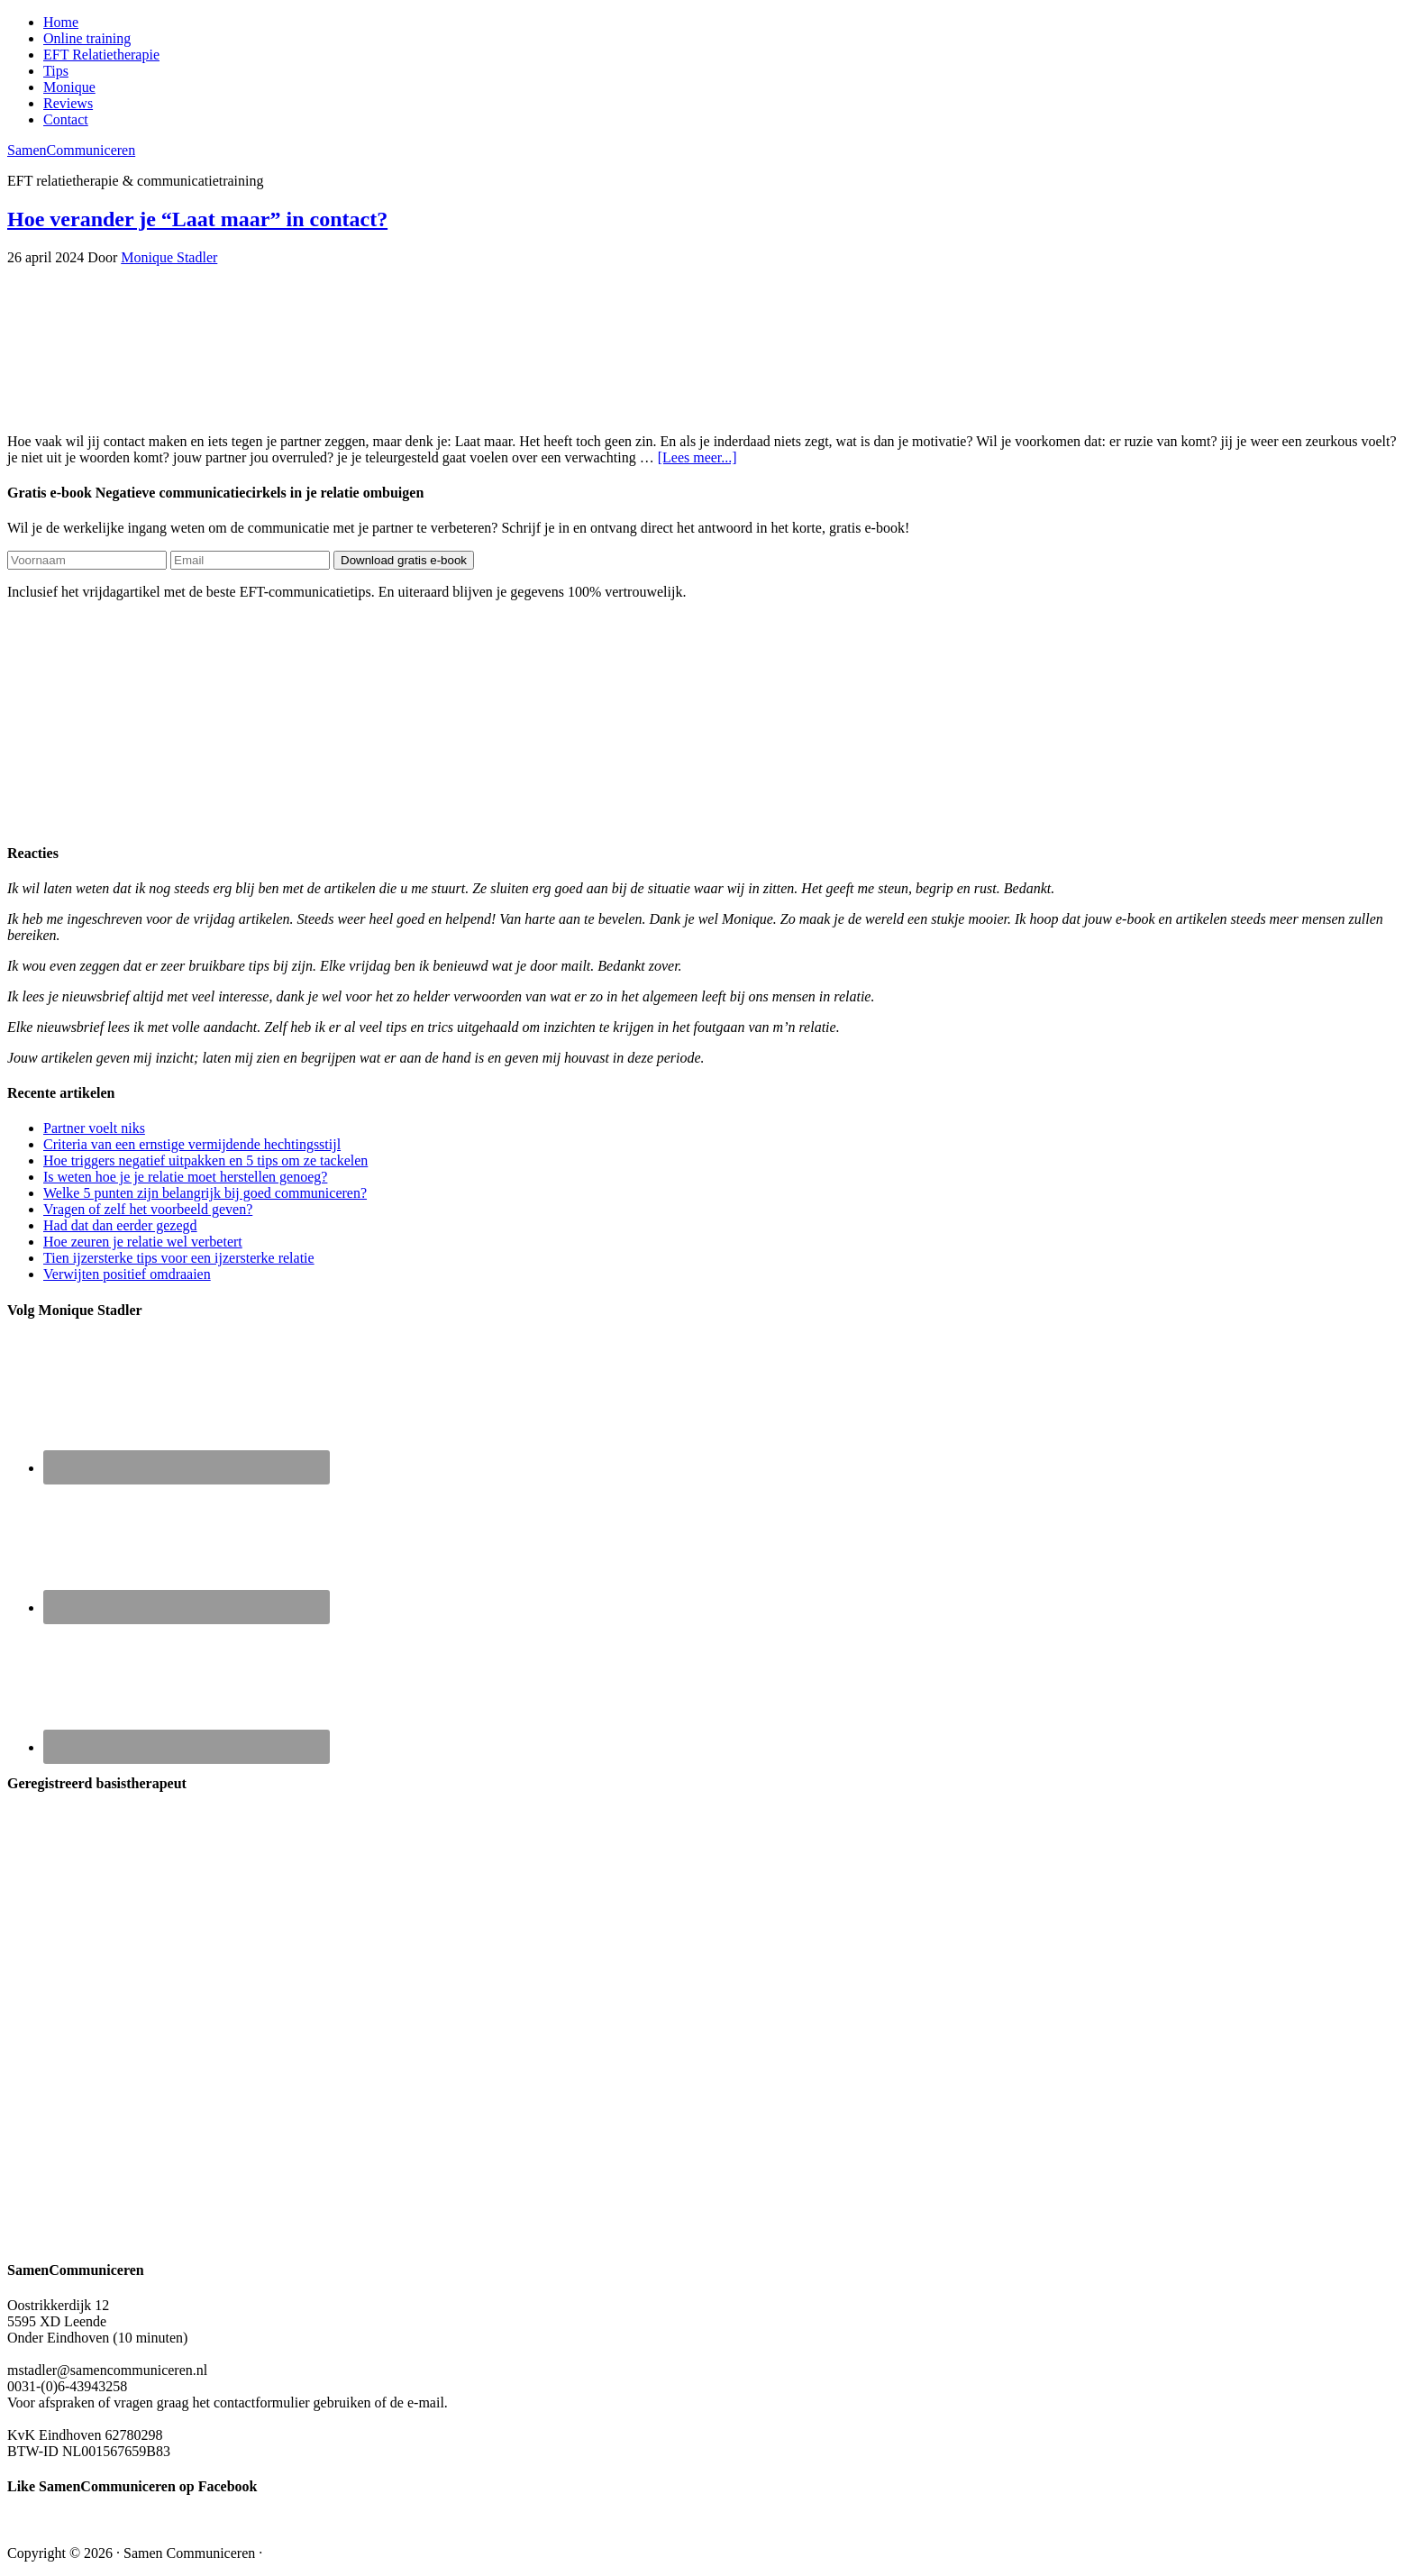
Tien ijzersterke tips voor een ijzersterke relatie (179, 1257)
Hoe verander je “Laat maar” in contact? (197, 219)
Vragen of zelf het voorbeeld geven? (147, 1209)
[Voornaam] (87, 560)
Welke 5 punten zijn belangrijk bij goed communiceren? (205, 1193)
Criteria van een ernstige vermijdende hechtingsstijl (192, 1144)
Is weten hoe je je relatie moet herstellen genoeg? (185, 1176)
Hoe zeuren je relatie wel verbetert (142, 1241)
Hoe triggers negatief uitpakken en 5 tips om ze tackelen (205, 1160)
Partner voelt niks (94, 1128)
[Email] (250, 560)
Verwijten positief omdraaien (127, 1274)
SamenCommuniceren (71, 150)
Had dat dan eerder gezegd (120, 1225)
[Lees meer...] (697, 457)
